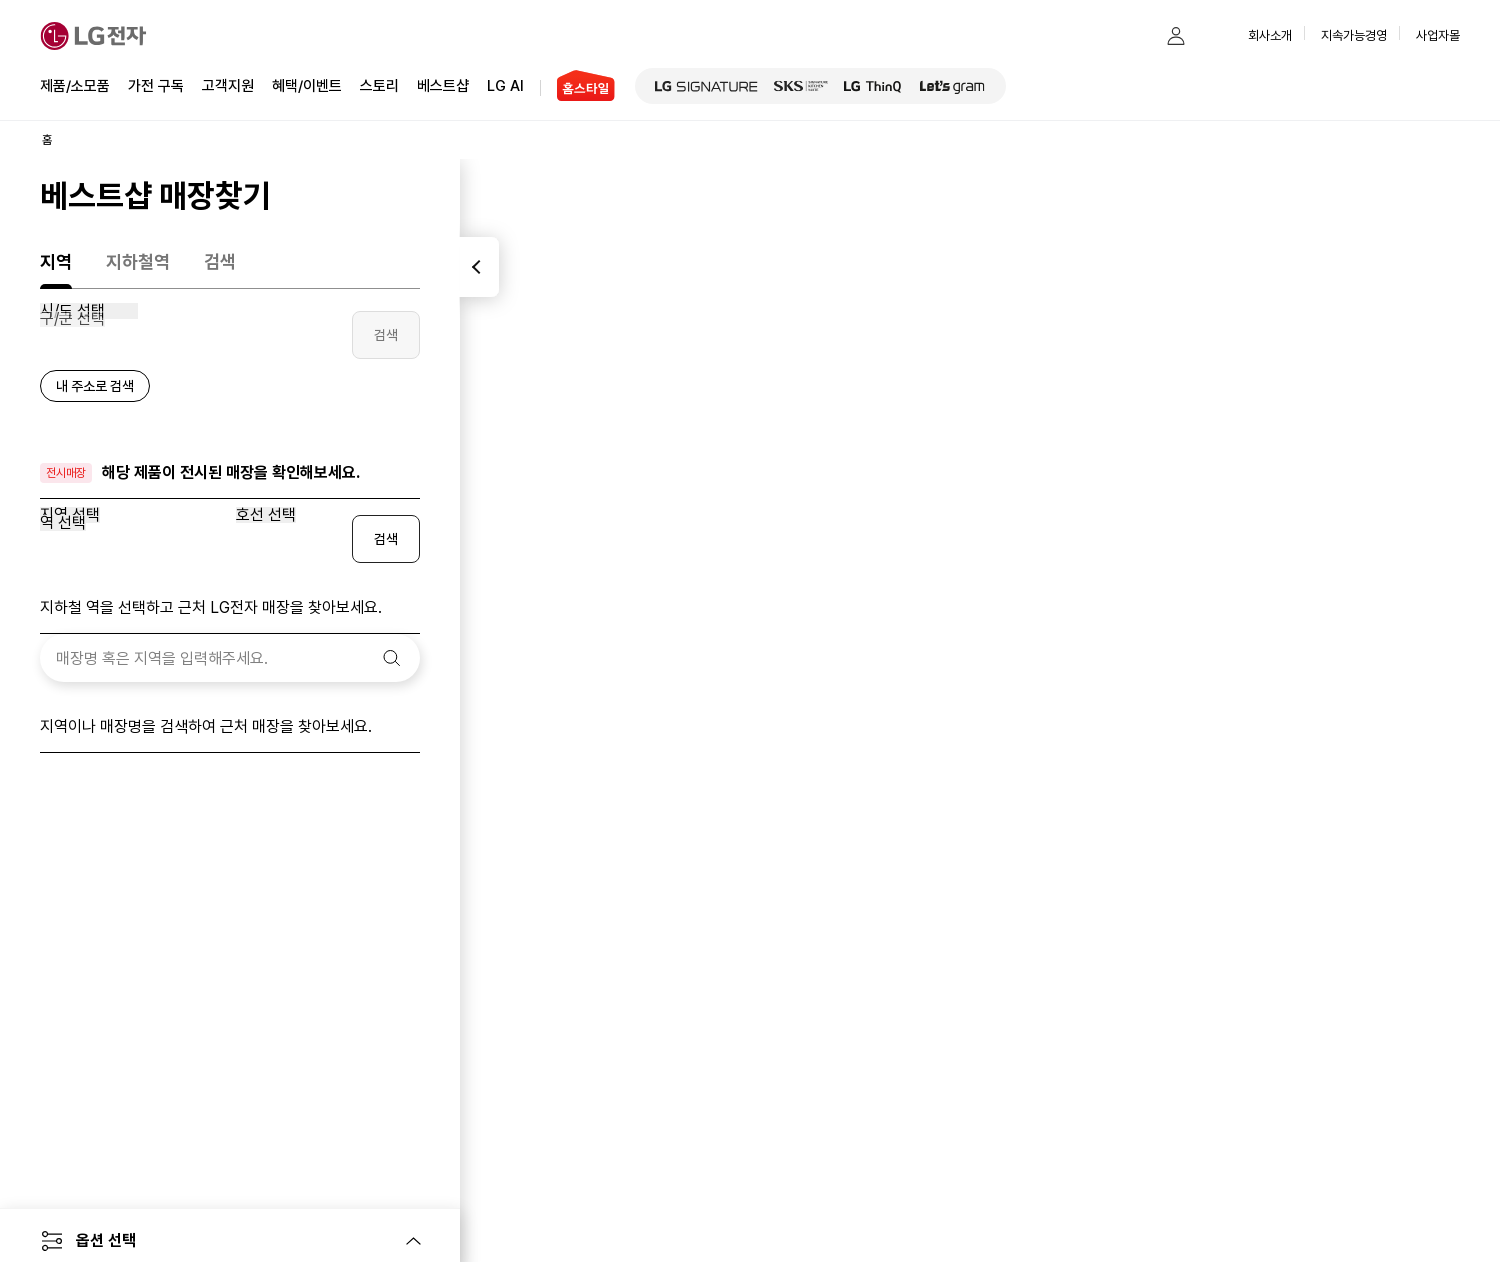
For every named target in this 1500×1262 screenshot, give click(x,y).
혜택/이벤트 (307, 84)
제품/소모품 (75, 86)
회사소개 (1270, 35)
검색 (220, 261)
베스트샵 (443, 84)
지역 (56, 261)
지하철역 (138, 261)
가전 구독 (156, 86)
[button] (1136, 36)
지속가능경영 (1354, 35)
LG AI (505, 84)
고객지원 (228, 84)
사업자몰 (1438, 35)
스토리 (379, 84)
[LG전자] (93, 36)
